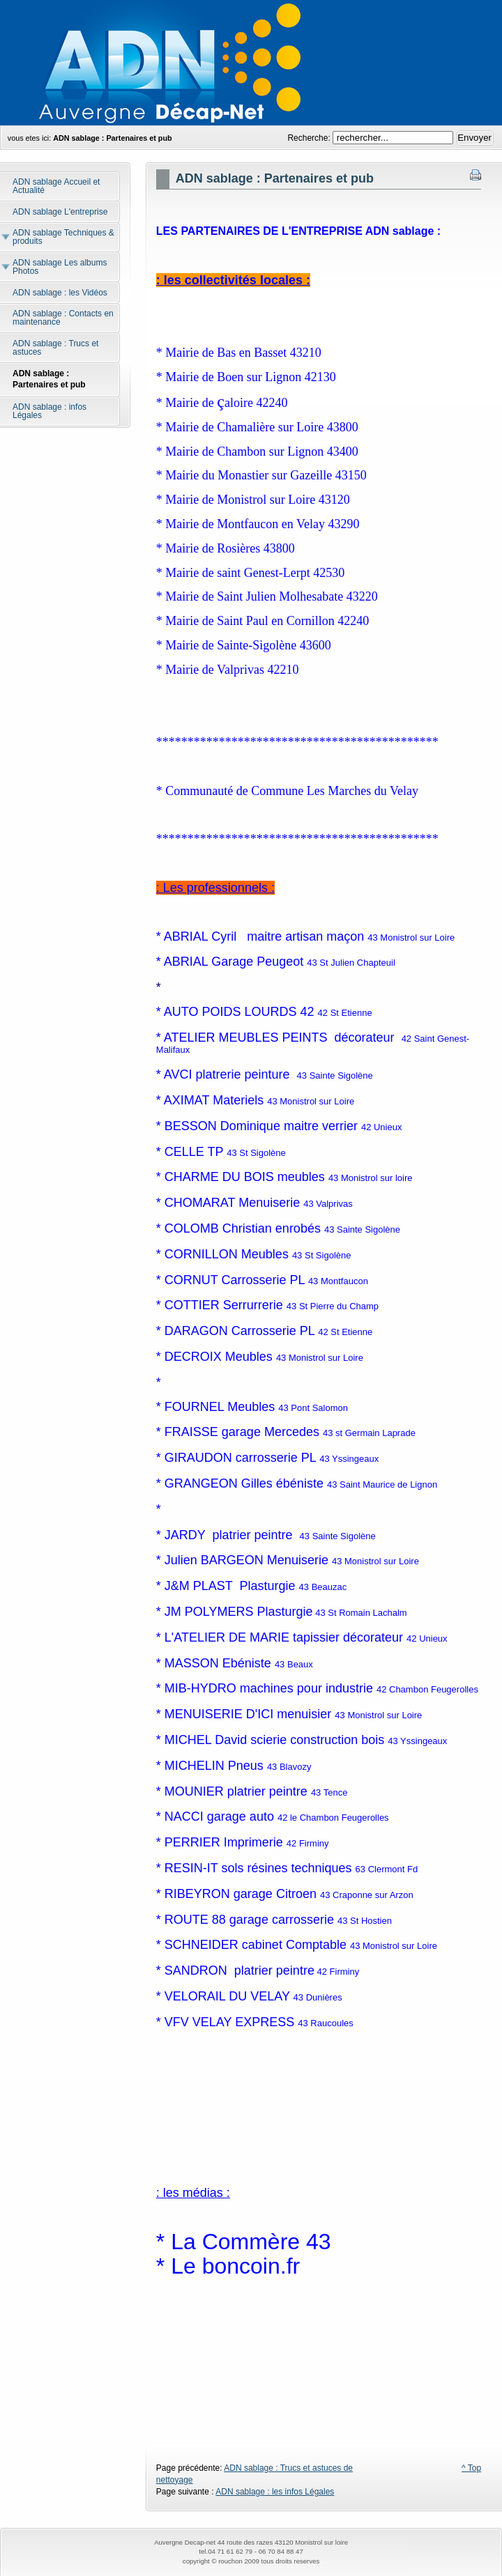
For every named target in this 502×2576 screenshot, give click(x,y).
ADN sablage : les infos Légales (274, 2492)
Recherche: (310, 138)
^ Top (471, 2468)
